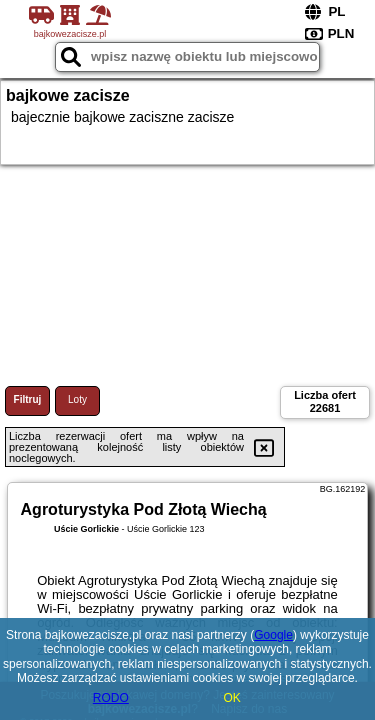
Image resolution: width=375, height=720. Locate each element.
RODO (111, 698)
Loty (77, 399)
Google (273, 635)
